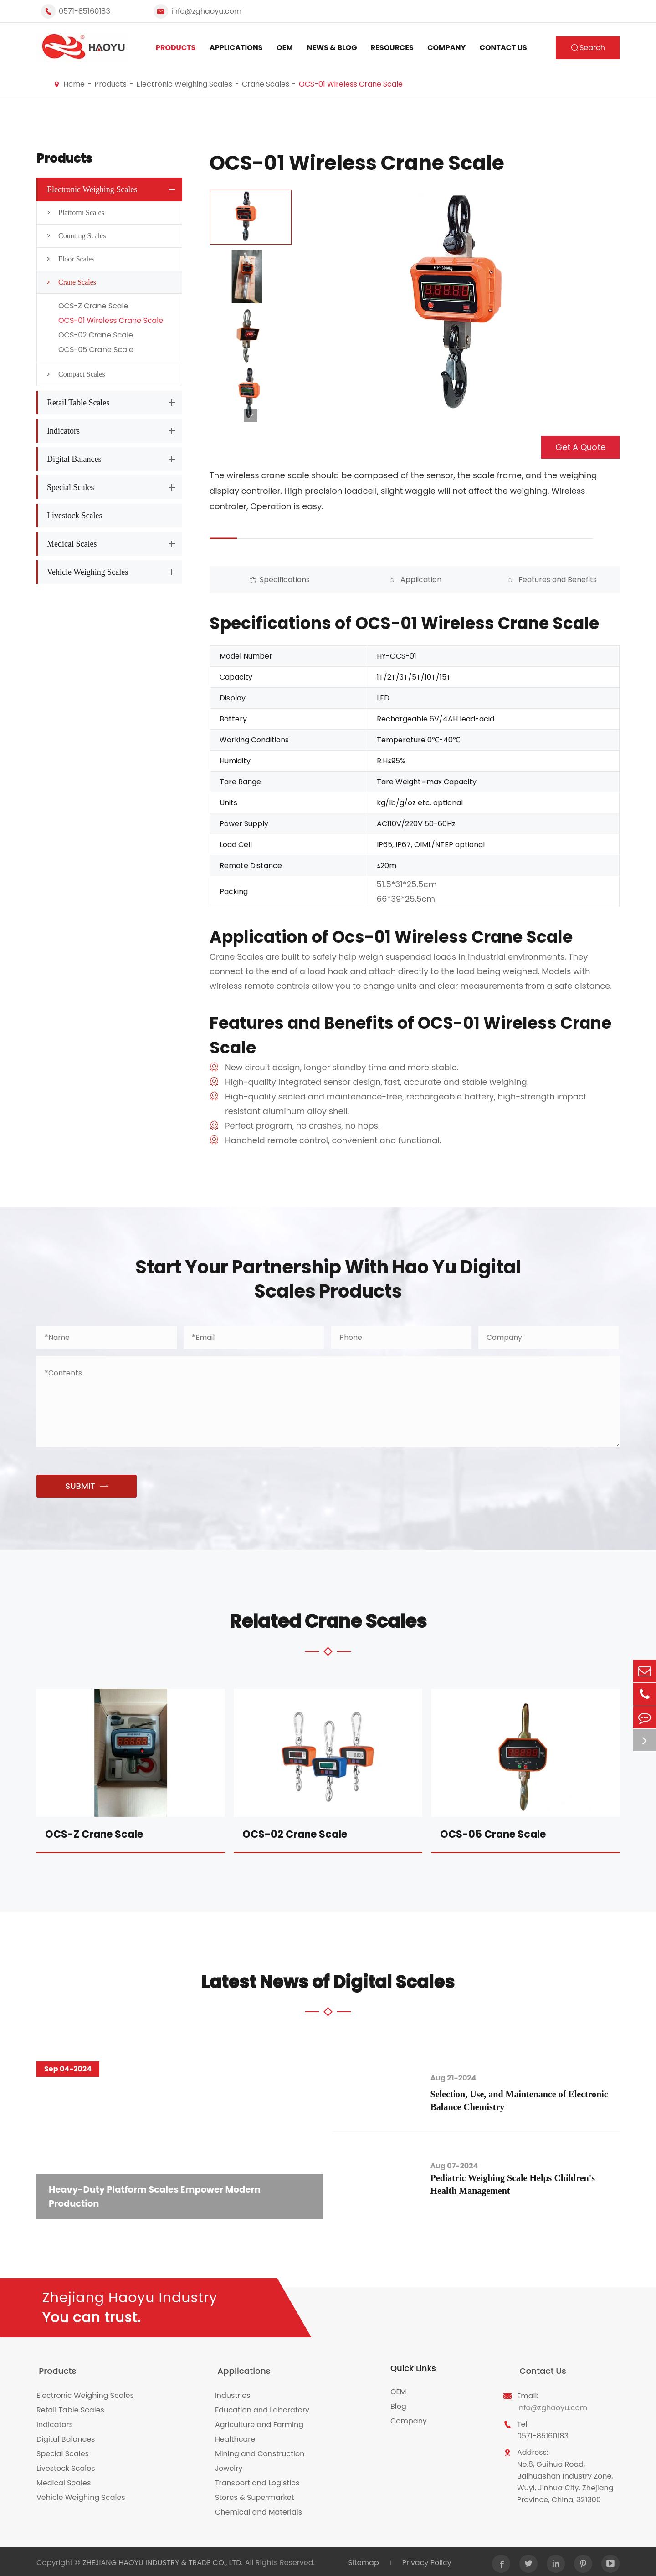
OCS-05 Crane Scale (95, 349)
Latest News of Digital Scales (328, 1981)
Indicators (63, 430)
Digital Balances (74, 459)
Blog (398, 2407)
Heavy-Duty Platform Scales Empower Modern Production (158, 2195)
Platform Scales (72, 213)
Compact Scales (73, 374)
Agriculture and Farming (259, 2422)
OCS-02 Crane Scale (95, 335)
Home (74, 84)
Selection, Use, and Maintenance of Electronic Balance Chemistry (526, 2100)
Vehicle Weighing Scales (87, 572)
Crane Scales (265, 84)
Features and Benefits (466, 579)
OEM (285, 47)
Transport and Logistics (257, 2480)
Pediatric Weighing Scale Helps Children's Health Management (519, 2185)
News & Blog (332, 47)
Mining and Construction (260, 2451)
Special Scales (70, 487)
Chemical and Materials (258, 2509)
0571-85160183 (84, 11)
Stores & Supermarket (254, 2494)
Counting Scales (73, 236)
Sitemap (362, 2560)
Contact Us (503, 47)
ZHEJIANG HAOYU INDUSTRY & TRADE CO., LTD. (162, 2560)
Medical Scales (72, 543)
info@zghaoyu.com (206, 11)
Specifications (261, 579)
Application (363, 579)
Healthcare (235, 2436)
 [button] (250, 415)
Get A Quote (580, 447)
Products (175, 47)
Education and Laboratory (262, 2407)
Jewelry (228, 2465)
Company (446, 47)
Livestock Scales (74, 515)
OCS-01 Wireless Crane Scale (351, 84)
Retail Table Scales (78, 402)
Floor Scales (68, 259)
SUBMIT (86, 1486)
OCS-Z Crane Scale (93, 306)
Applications (236, 47)
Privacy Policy (426, 2560)
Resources (392, 47)
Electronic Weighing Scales (184, 84)
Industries (233, 2392)
